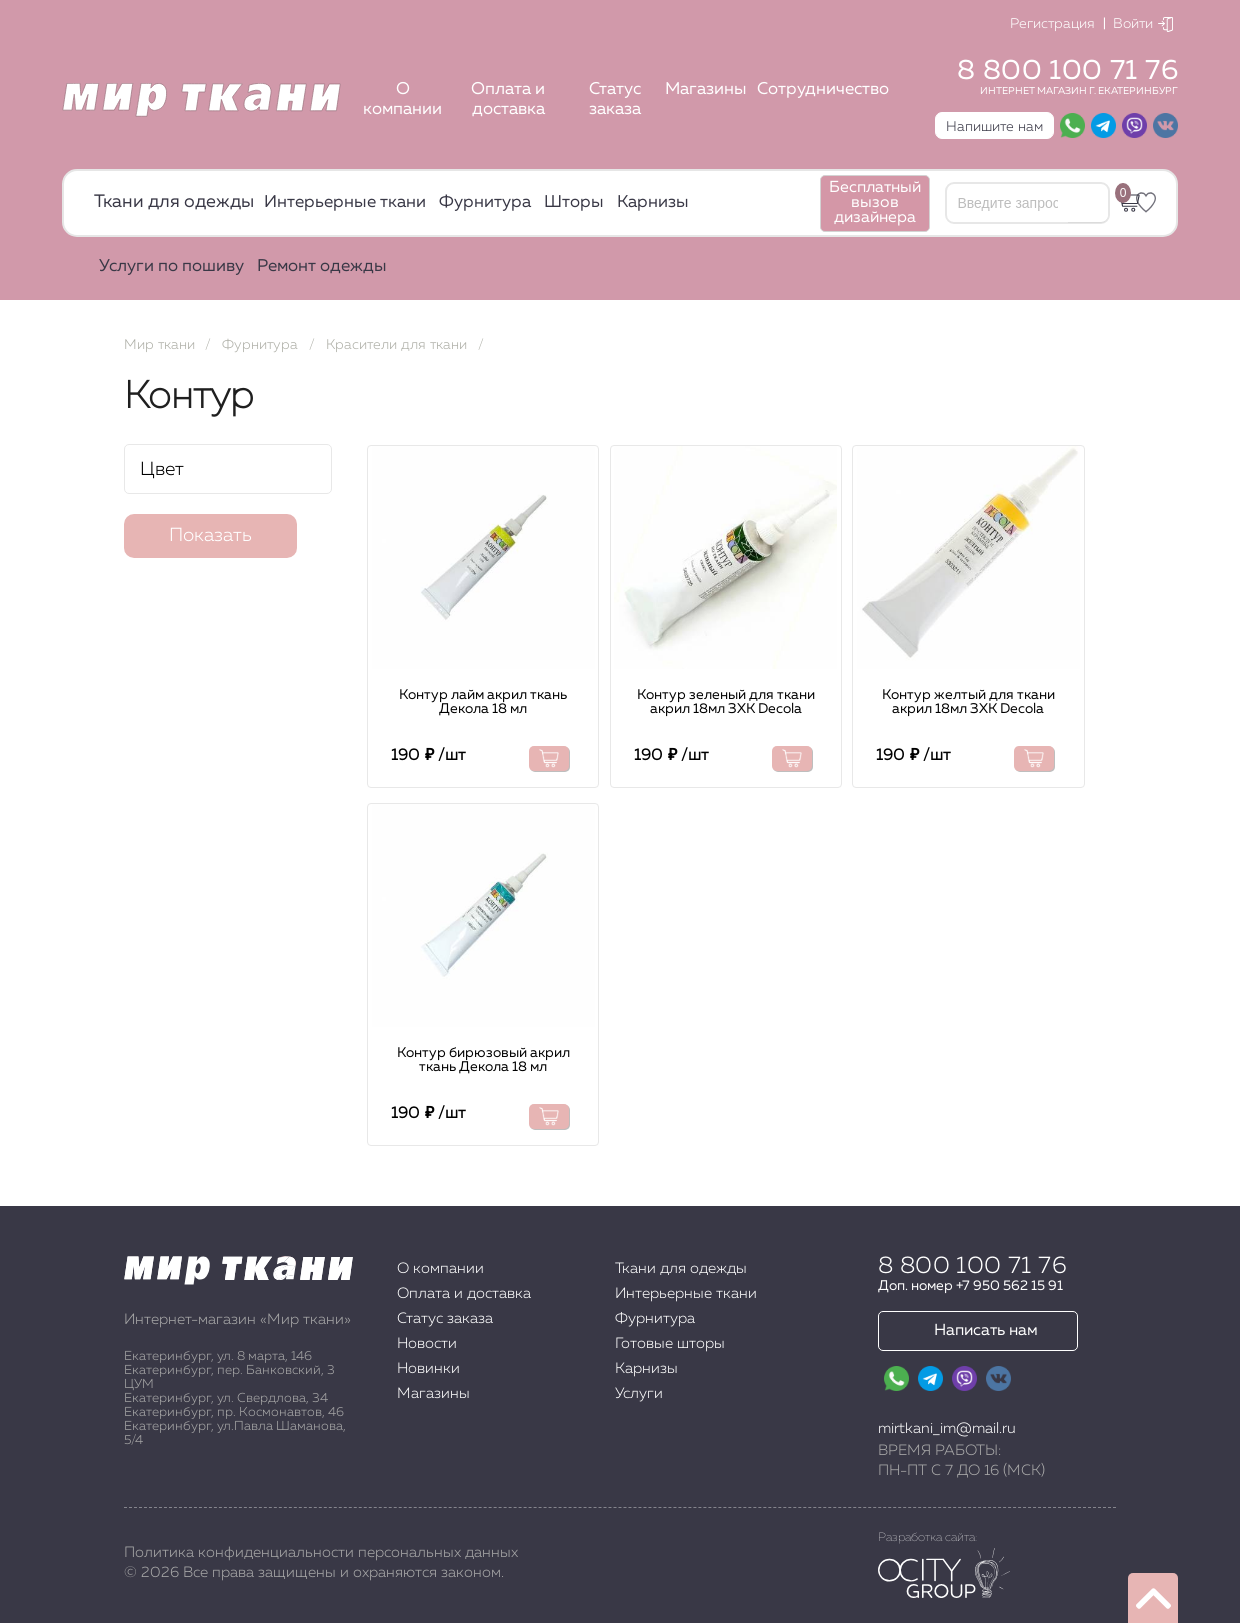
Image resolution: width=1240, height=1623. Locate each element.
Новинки (428, 1368)
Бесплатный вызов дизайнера (875, 203)
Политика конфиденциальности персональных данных (321, 1552)
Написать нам (986, 1331)
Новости (427, 1343)
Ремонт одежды (322, 266)
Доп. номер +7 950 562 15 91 (970, 1286)
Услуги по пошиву (171, 266)
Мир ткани (159, 345)
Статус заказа (615, 99)
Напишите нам (994, 127)
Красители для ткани (396, 345)
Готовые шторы (670, 1343)
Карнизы (653, 202)
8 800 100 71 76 (1067, 71)
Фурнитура (485, 202)
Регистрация (1052, 24)
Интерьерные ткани (345, 202)
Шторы (574, 202)
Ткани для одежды (174, 202)
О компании (402, 99)
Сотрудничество (823, 89)
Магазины (706, 89)
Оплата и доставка (508, 99)
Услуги (639, 1393)
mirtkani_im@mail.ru (947, 1428)
